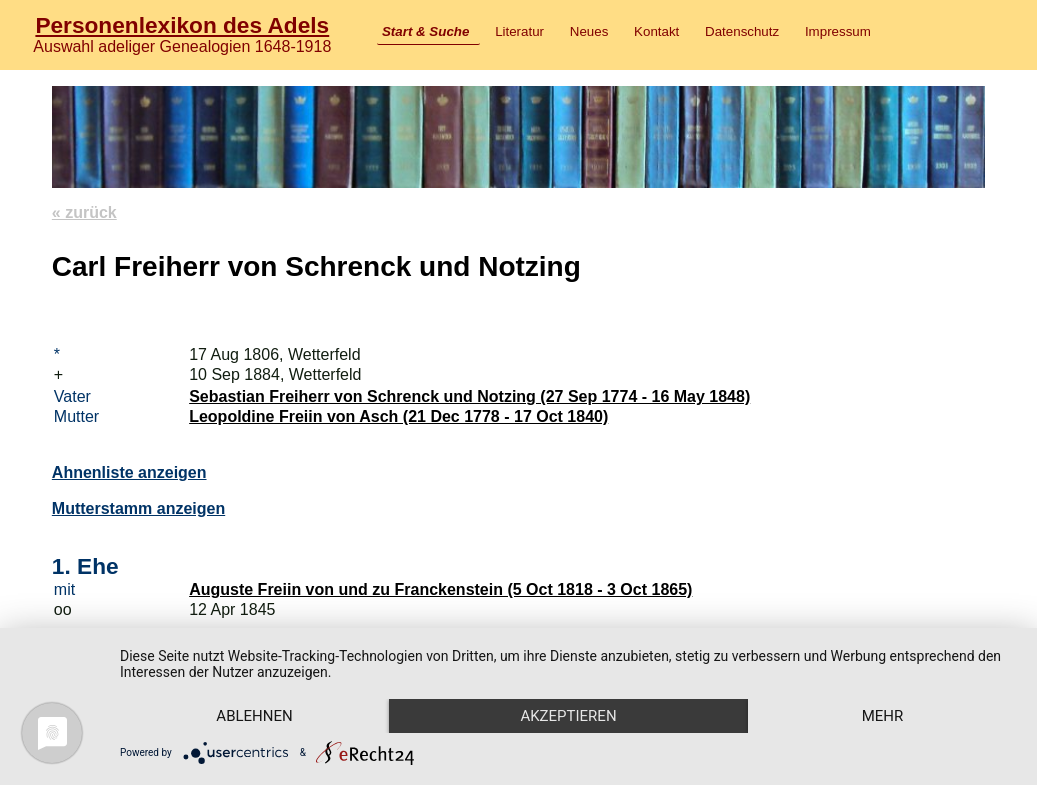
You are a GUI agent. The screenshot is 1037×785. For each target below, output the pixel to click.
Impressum (838, 31)
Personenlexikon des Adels (182, 25)
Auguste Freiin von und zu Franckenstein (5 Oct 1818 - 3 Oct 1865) (440, 589)
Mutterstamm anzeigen (138, 508)
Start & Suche (425, 31)
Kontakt (656, 31)
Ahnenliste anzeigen (129, 472)
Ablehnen (254, 716)
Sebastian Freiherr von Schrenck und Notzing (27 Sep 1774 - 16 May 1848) (469, 396)
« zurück (84, 212)
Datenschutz (742, 31)
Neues (589, 31)
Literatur (519, 31)
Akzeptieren (568, 716)
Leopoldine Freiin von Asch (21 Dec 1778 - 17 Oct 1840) (398, 416)
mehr (883, 716)
